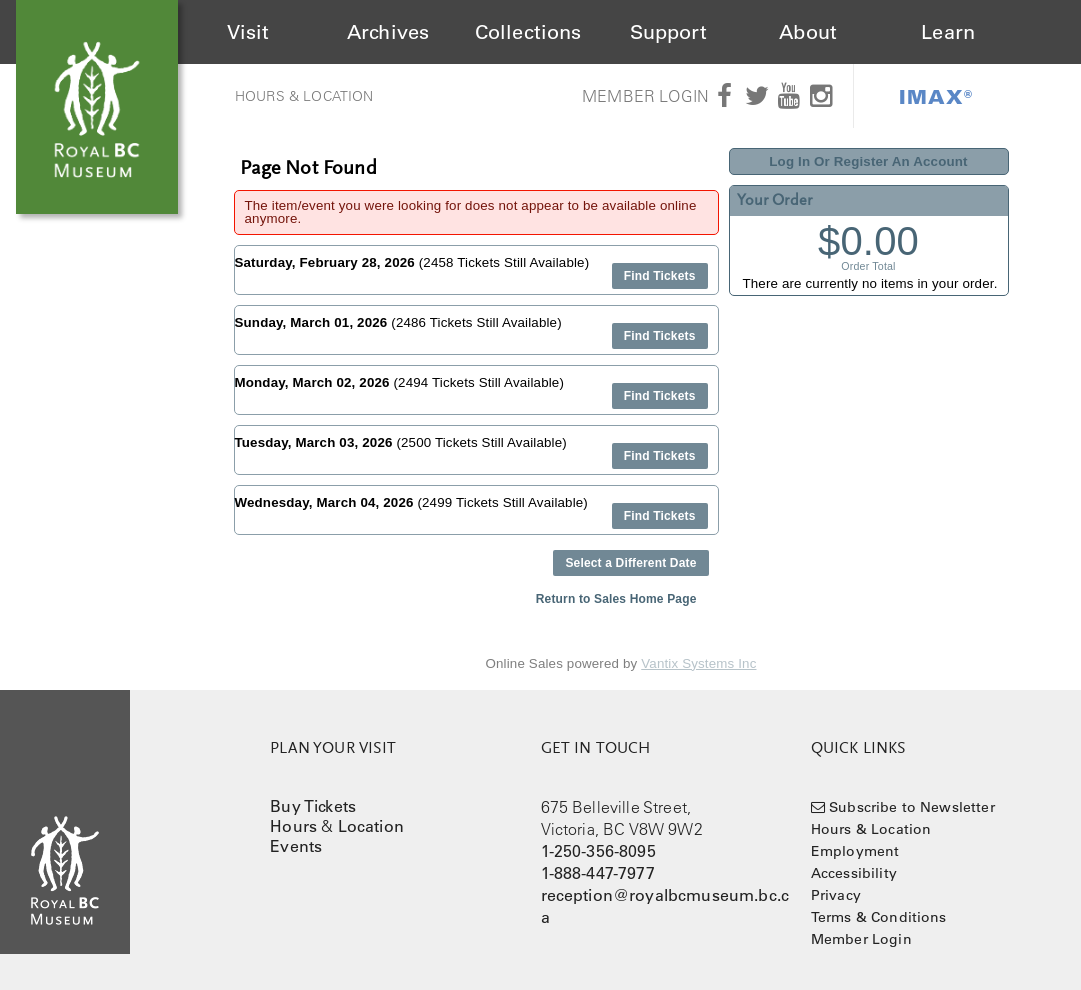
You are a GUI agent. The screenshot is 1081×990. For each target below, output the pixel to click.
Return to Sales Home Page (616, 599)
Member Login (645, 96)
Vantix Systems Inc (698, 663)
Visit (248, 32)
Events (296, 846)
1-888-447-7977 (598, 873)
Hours (293, 826)
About (808, 32)
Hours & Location (304, 96)
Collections (528, 32)
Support (668, 32)
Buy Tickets (313, 806)
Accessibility (854, 873)
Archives (388, 32)
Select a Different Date (630, 563)
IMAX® (936, 96)
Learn (948, 32)
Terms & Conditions (879, 917)
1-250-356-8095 (598, 851)
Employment (855, 851)
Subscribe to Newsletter (912, 807)
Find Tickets (660, 276)
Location (371, 826)
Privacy (836, 895)
